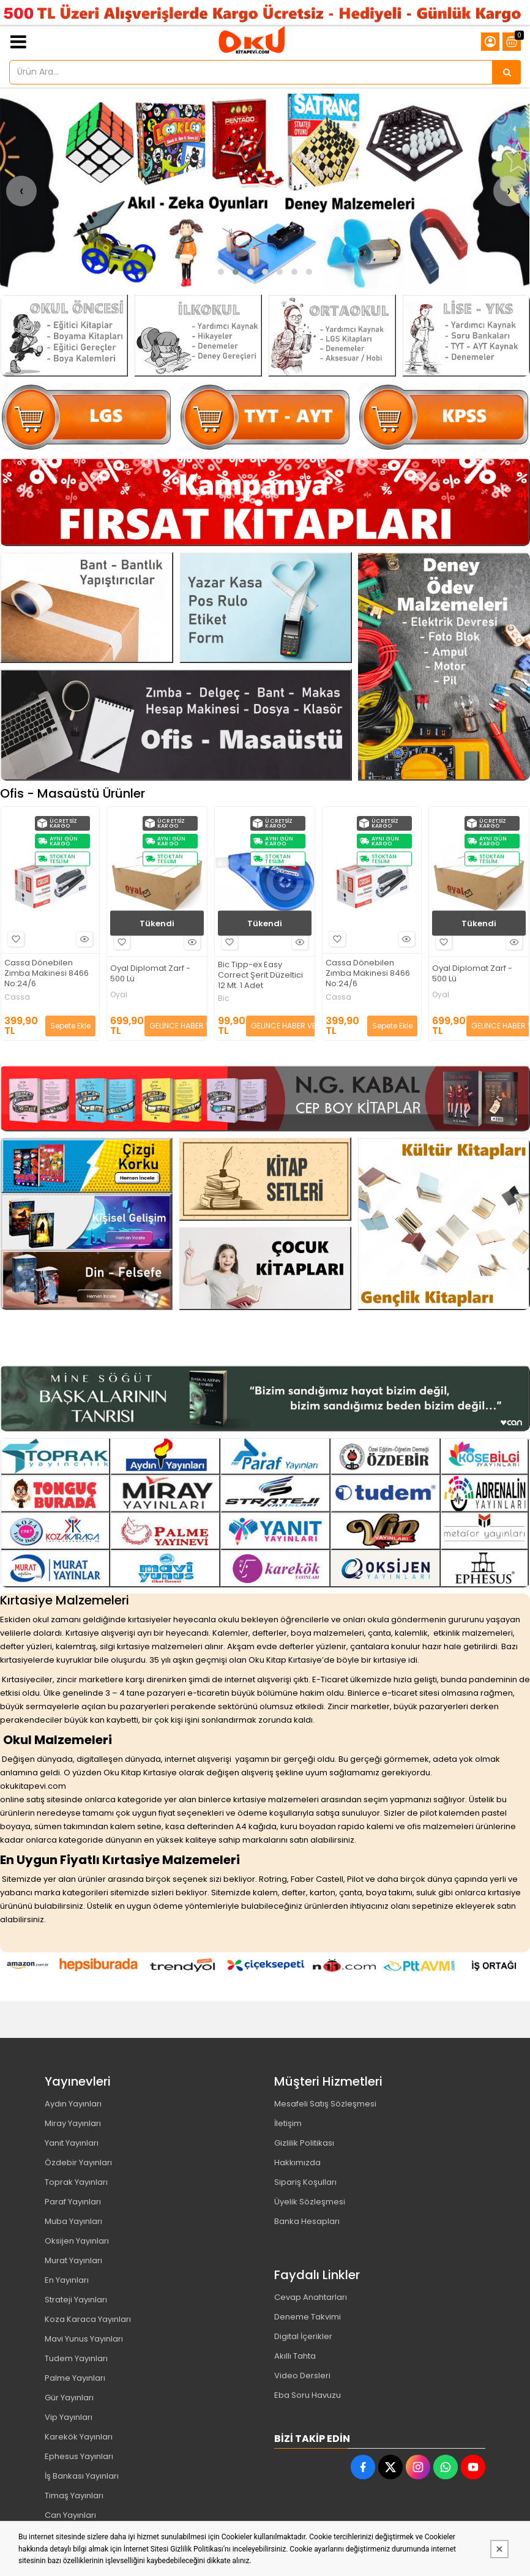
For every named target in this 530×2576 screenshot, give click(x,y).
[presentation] (21, 191)
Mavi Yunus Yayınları (84, 2339)
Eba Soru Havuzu (307, 2395)
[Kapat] (499, 2549)
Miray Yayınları (73, 2123)
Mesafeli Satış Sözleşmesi (325, 2104)
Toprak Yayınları (76, 2182)
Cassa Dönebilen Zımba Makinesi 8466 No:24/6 (153, 973)
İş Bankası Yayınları (82, 2476)
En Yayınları (67, 2280)
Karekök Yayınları (79, 2437)
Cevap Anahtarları (310, 2297)
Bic (9, 998)
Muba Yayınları (73, 2221)
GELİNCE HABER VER (71, 1025)
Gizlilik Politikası (304, 2143)
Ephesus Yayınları (79, 2456)
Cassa (124, 997)
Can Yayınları (70, 2515)
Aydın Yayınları (73, 2104)
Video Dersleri (302, 2375)
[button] (221, 272)
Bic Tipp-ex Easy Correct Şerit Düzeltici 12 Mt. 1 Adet (46, 975)
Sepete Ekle (177, 1025)
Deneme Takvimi (307, 2317)
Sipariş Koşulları (305, 2182)
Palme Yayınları (75, 2378)
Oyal (225, 994)
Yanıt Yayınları (72, 2143)
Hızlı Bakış (84, 942)
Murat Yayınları (73, 2260)
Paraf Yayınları (73, 2201)
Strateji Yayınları (76, 2299)
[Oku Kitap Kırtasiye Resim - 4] (466, 335)
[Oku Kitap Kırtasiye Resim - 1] (64, 335)
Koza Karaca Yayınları (88, 2319)
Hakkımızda (297, 2162)
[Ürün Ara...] (507, 72)
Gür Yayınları (69, 2397)
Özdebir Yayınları (78, 2162)
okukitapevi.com (33, 1786)
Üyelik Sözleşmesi (309, 2201)
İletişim (288, 2123)
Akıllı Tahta (295, 2356)
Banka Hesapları (307, 2221)
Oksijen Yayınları (77, 2241)
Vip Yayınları (68, 2417)
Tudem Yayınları (76, 2358)
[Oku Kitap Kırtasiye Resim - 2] (198, 335)
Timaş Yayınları (74, 2495)
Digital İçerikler (303, 2336)
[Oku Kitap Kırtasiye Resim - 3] (332, 335)
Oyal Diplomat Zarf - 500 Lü (257, 974)
